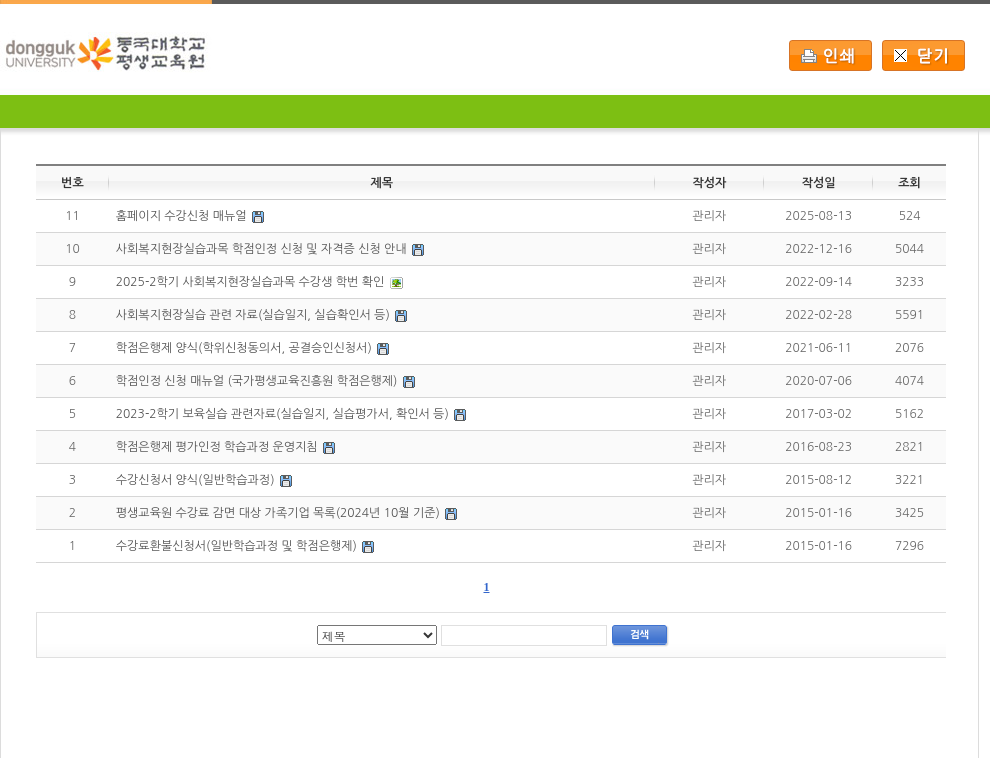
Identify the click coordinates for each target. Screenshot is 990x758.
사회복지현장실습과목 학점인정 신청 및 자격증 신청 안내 (261, 249)
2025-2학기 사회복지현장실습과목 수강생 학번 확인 (250, 282)
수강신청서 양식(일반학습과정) (195, 480)
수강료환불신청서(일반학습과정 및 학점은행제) (236, 546)
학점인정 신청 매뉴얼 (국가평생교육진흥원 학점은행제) (257, 381)
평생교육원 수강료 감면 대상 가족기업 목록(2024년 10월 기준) (278, 513)
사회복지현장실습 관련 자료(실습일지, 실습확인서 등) (253, 315)
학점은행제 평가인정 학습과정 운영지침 (217, 447)
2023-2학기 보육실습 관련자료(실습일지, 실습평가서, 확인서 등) (282, 414)
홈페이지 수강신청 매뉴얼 (181, 216)
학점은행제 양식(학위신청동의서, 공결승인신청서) (244, 348)
